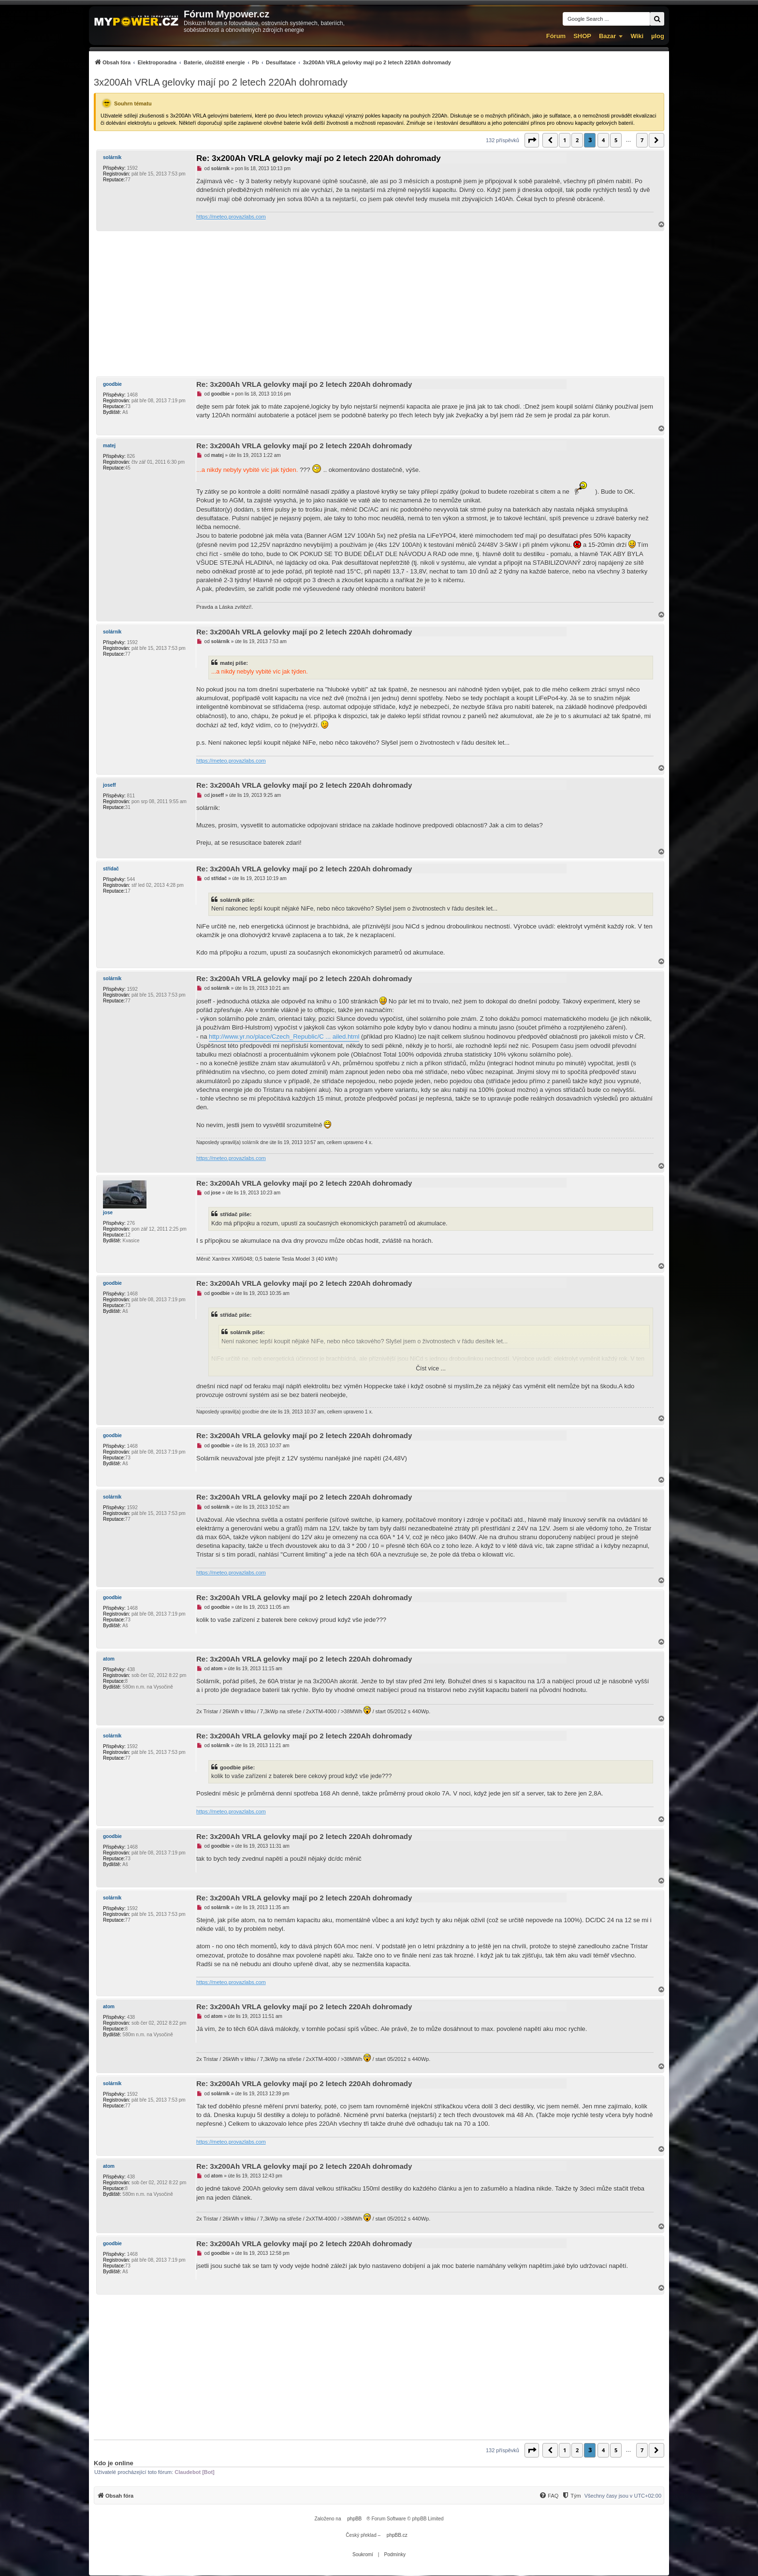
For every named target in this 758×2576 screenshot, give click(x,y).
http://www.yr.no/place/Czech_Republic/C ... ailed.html (284, 1036)
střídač (111, 868)
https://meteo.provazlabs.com (231, 217)
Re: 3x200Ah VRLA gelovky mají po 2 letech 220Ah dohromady (318, 158)
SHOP (582, 36)
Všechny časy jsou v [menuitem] (622, 2496)
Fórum (556, 36)
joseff (109, 785)
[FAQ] (548, 2496)
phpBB (354, 2518)
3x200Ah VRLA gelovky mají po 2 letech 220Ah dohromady (221, 82)
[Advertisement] (379, 303)
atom (109, 1659)
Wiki (636, 36)
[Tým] (571, 2496)
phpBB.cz (397, 2535)
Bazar (607, 36)
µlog (657, 36)
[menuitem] (272, 62)
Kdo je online (113, 2463)
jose (108, 1212)
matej (109, 445)
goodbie (112, 384)
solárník (112, 157)
